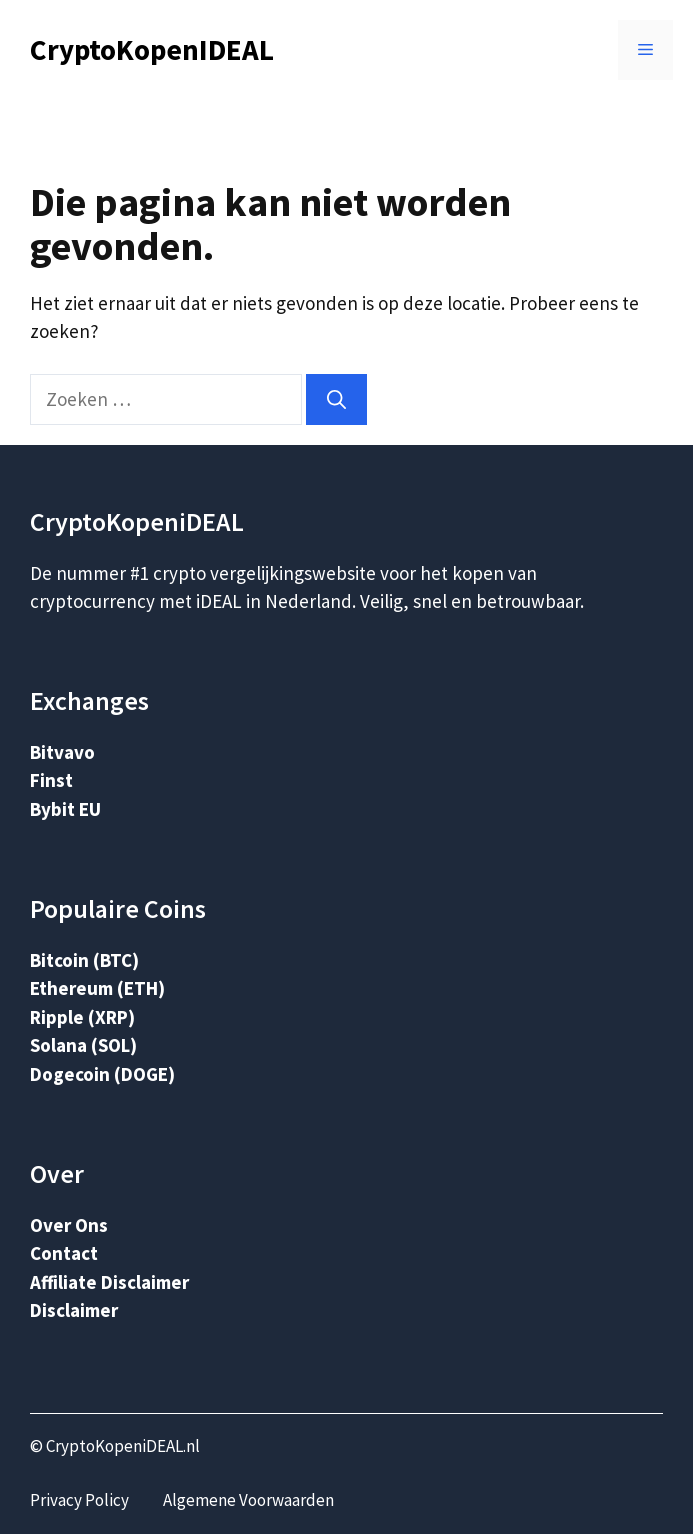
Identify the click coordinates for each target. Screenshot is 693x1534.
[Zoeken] (336, 399)
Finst (51, 780)
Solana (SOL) (83, 1045)
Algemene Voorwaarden (248, 1500)
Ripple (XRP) (82, 1017)
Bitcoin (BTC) (84, 960)
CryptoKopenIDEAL (152, 49)
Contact (64, 1253)
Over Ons (69, 1225)
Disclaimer (74, 1310)
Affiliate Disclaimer (109, 1282)
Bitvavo (62, 752)
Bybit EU (65, 809)
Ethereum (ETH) (97, 988)
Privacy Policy (79, 1500)
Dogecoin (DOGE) (102, 1074)
